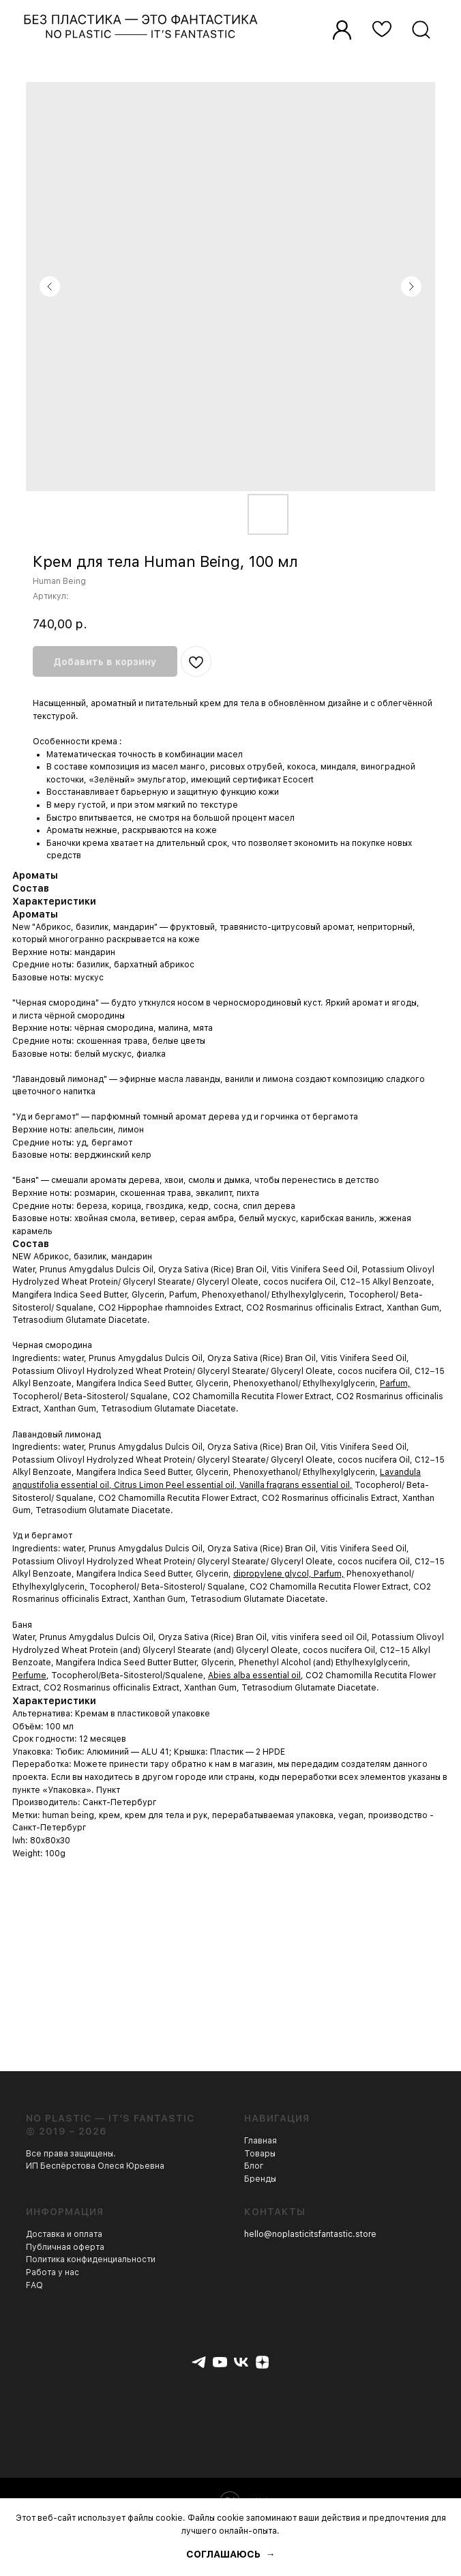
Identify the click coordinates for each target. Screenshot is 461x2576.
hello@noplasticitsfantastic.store (310, 2234)
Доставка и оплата (64, 2234)
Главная (260, 2141)
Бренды (260, 2179)
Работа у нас (52, 2272)
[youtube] (219, 2362)
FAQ (34, 2285)
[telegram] (198, 2362)
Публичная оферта (65, 2247)
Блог (254, 2166)
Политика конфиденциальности (90, 2259)
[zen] (262, 2362)
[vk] (241, 2362)
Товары (260, 2153)
